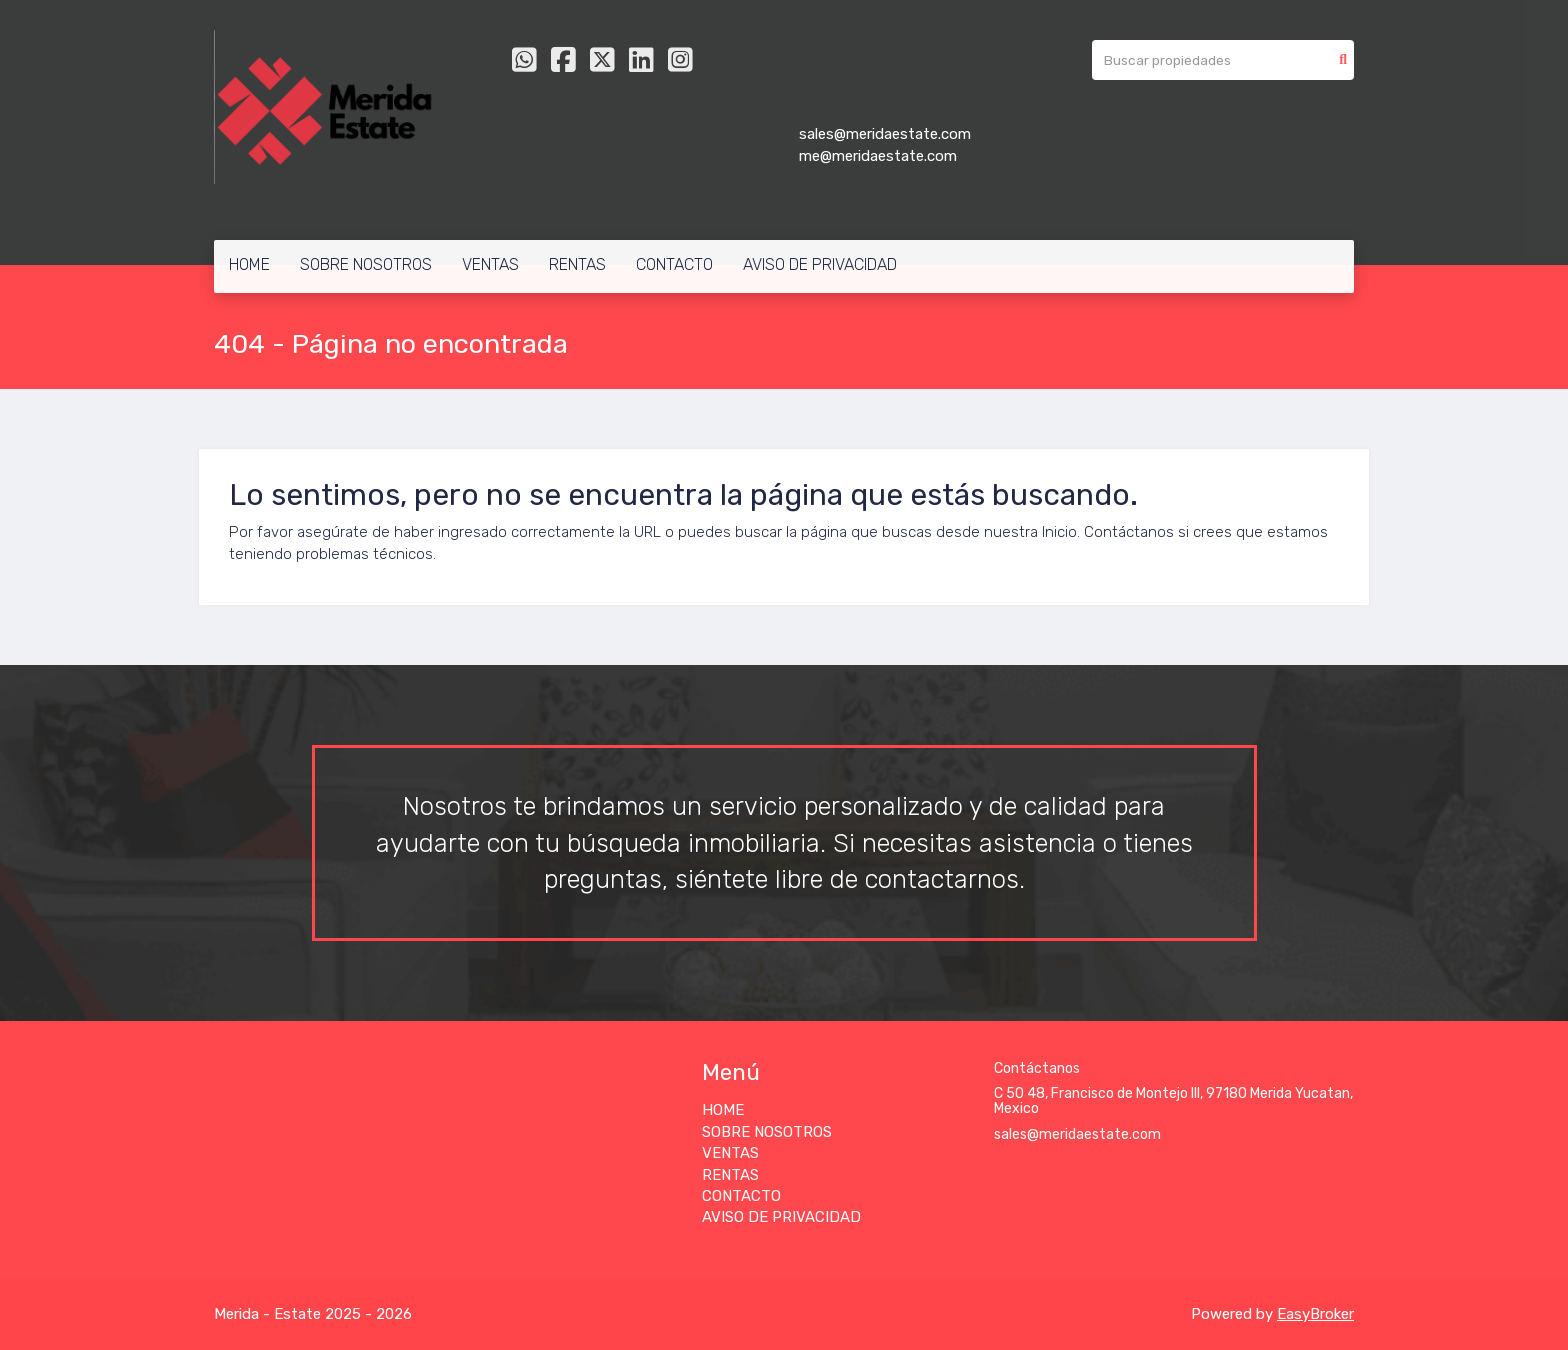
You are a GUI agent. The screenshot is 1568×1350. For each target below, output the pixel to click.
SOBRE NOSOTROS (366, 264)
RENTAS (577, 264)
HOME (249, 264)
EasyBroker (1315, 1314)
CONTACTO (674, 264)
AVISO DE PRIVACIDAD (820, 264)
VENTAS (490, 264)
